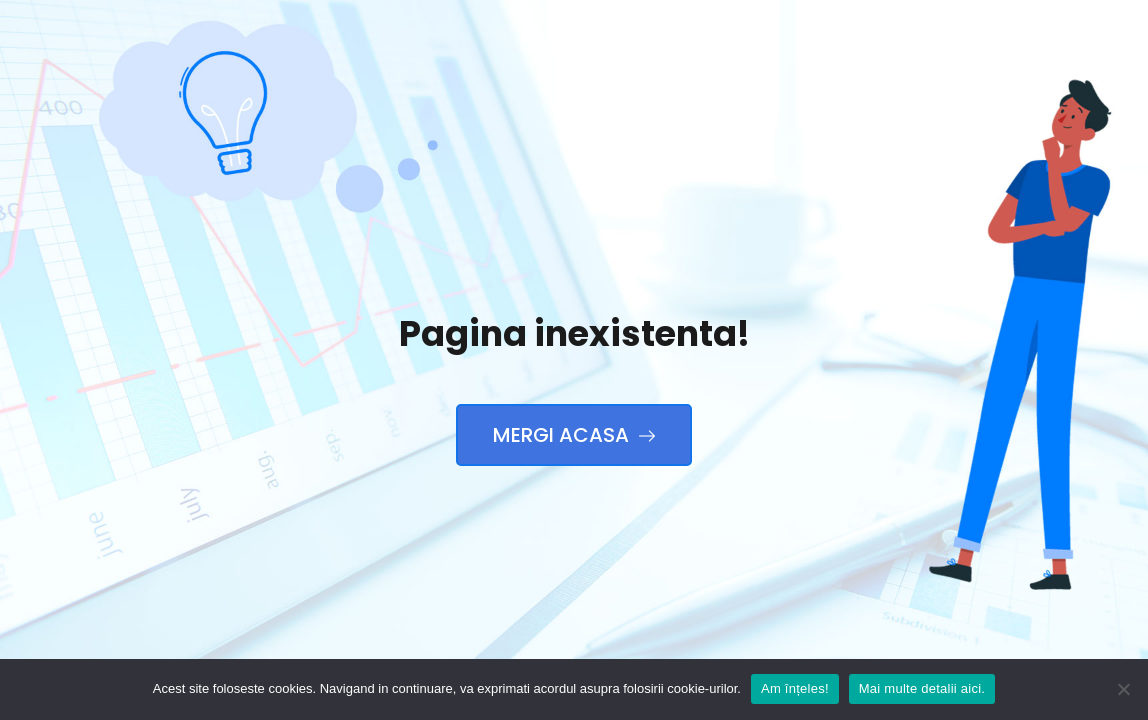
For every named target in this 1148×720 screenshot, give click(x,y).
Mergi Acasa (574, 435)
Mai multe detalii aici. (922, 688)
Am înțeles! (795, 688)
